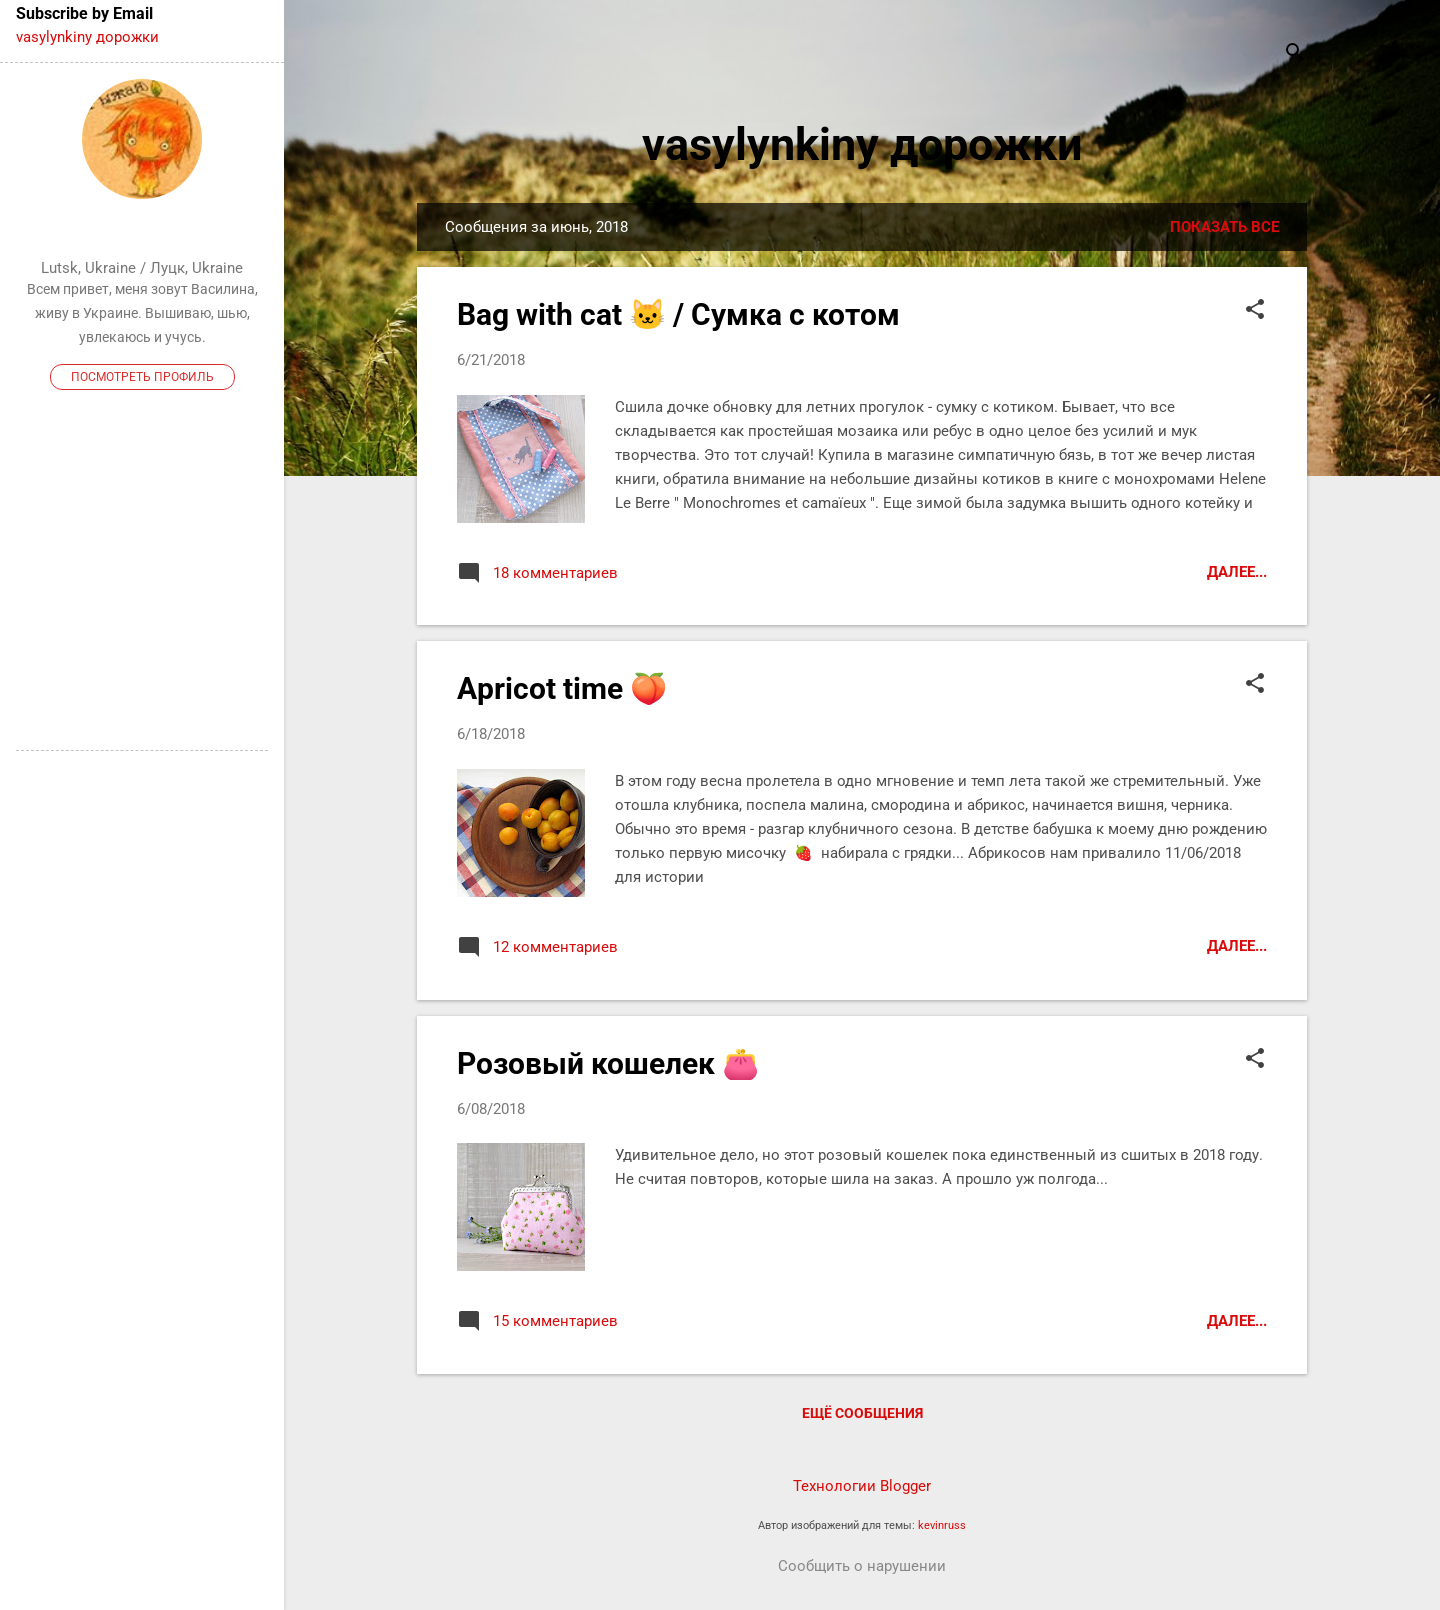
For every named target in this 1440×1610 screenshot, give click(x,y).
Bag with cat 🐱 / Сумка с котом (678, 314)
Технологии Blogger (862, 1486)
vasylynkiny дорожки (862, 144)
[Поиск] (1295, 54)
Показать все (1224, 227)
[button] (1255, 311)
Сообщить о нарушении (862, 1566)
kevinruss (942, 1525)
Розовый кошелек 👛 (608, 1063)
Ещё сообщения (862, 1413)
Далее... (1237, 572)
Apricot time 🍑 (562, 688)
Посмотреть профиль (142, 377)
